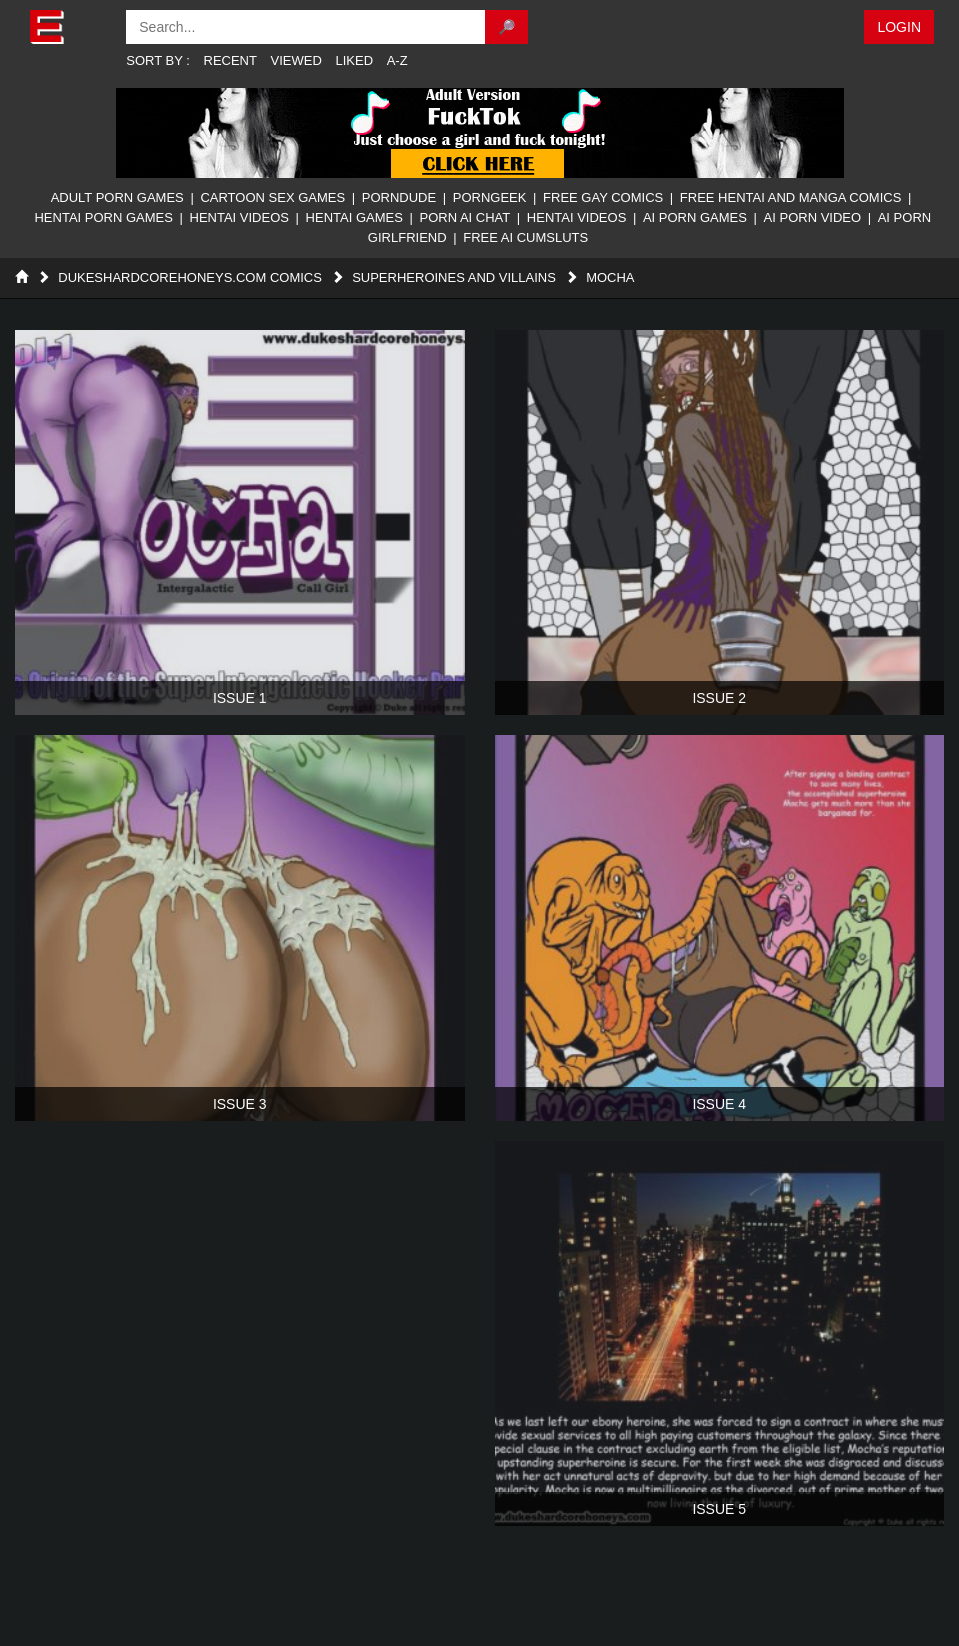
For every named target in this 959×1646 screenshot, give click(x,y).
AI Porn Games (695, 217)
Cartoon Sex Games (272, 197)
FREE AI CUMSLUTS (525, 237)
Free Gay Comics (603, 197)
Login (899, 27)
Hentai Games (354, 217)
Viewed (296, 60)
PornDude (399, 197)
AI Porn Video (813, 217)
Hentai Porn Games (103, 217)
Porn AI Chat (464, 217)
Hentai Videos (239, 217)
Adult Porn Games (117, 197)
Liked (355, 60)
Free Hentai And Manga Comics (791, 197)
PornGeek (490, 197)
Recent (230, 60)
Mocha (610, 277)
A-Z (397, 60)
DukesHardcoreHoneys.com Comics (190, 277)
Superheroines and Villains (454, 277)
